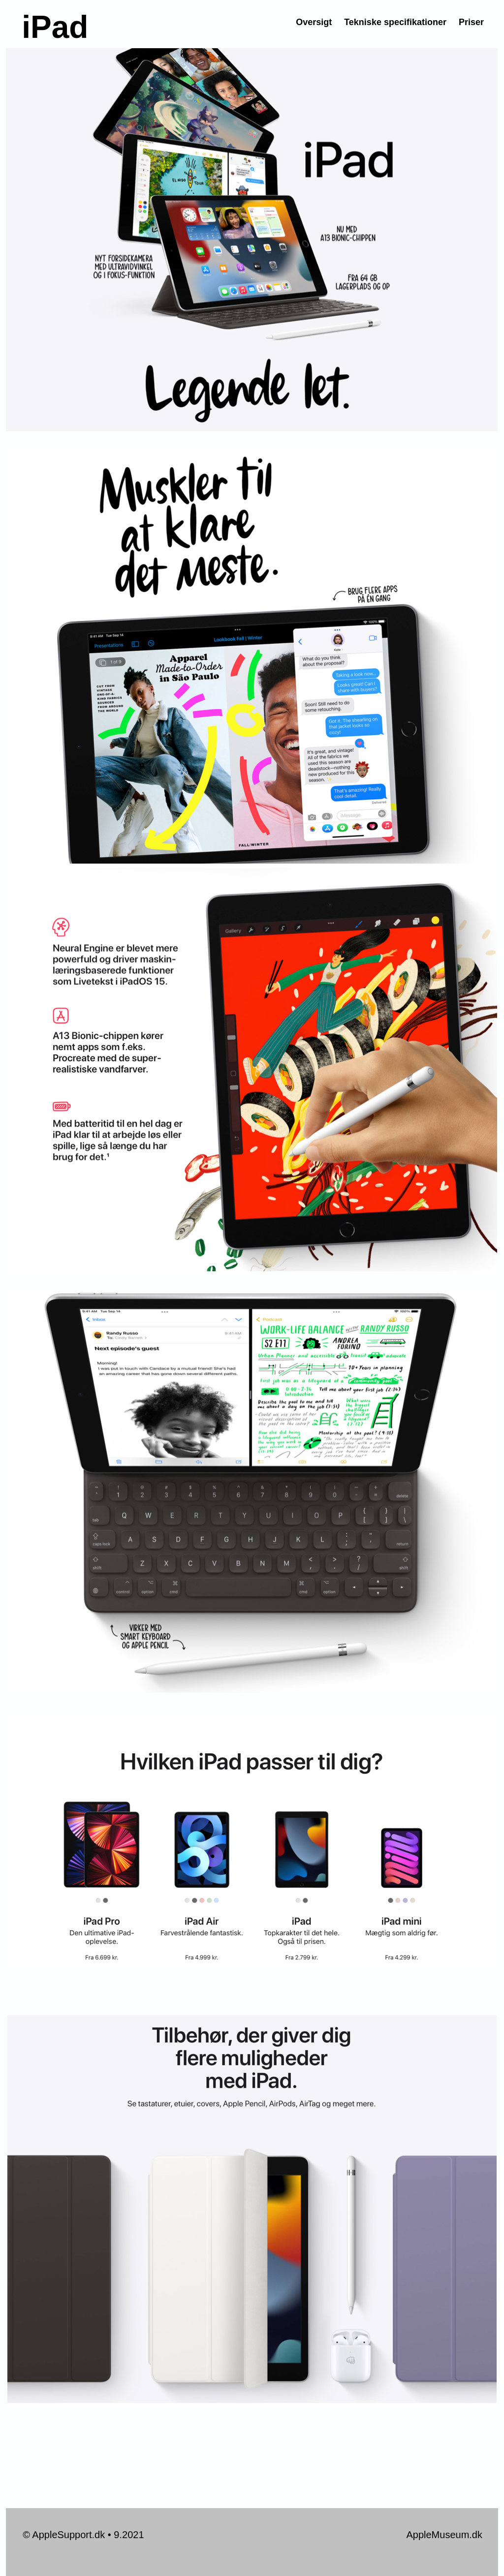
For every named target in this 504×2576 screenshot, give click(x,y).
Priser (471, 22)
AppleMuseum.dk (444, 2534)
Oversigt (314, 22)
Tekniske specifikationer (395, 22)
